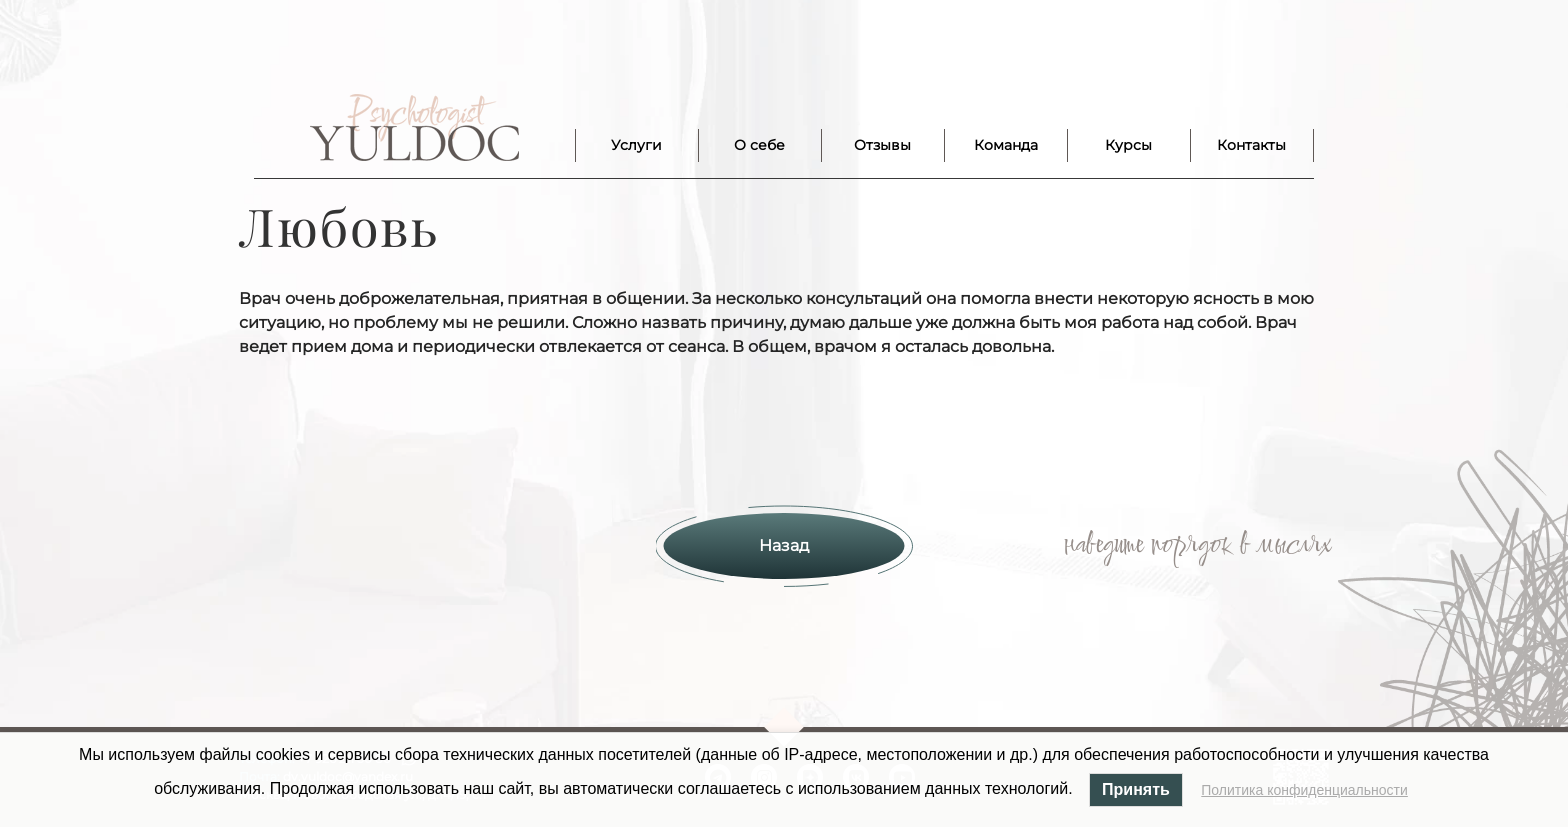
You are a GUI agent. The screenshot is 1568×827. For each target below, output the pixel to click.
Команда (1006, 145)
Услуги (636, 145)
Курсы (1128, 145)
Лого (414, 128)
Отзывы (882, 145)
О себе (759, 145)
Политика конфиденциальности (1304, 790)
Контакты (1251, 145)
